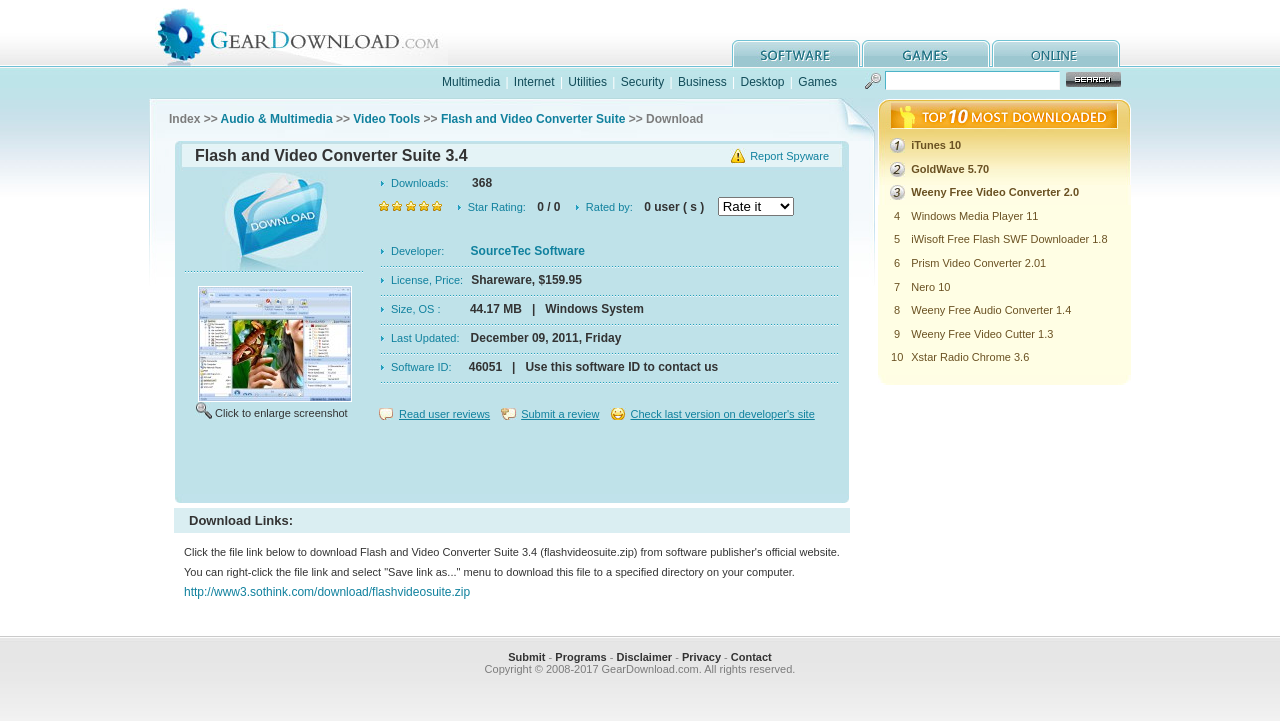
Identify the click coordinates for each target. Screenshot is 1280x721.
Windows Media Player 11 (974, 216)
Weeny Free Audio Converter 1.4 (991, 310)
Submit (526, 657)
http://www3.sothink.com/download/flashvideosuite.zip (327, 592)
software (796, 53)
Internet (534, 82)
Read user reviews (444, 414)
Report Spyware (789, 156)
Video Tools (386, 119)
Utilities (587, 82)
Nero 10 (930, 287)
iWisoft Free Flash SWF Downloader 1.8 (1009, 239)
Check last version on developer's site (722, 414)
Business (702, 82)
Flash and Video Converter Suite (533, 119)
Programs (580, 657)
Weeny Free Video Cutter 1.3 (982, 334)
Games (817, 82)
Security (642, 82)
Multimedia (471, 82)
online (1056, 53)
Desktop (762, 82)
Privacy (701, 657)
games (926, 53)
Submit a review (560, 414)
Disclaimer (644, 657)
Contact (751, 657)
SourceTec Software (528, 251)
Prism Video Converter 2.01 (978, 263)
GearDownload (313, 33)
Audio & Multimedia (277, 119)
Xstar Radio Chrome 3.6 (970, 357)
